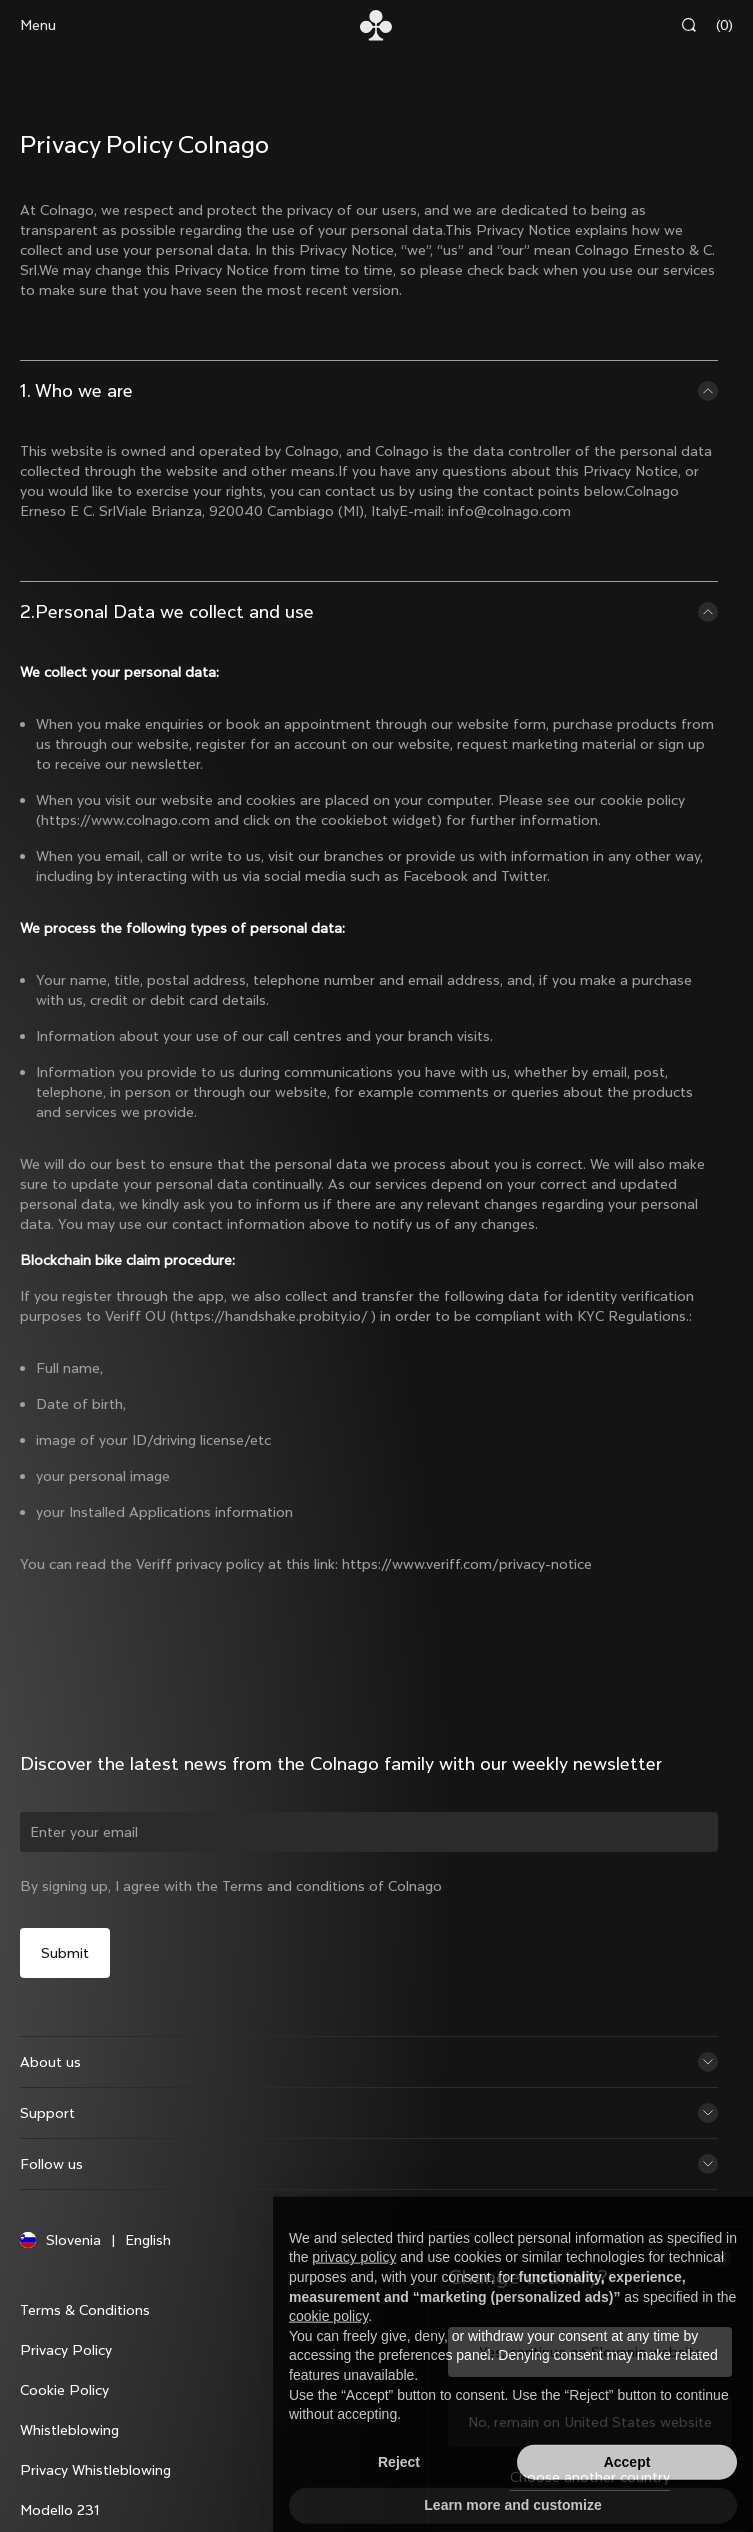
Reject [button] (399, 2497)
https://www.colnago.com (125, 820)
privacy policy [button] (354, 2292)
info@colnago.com (509, 511)
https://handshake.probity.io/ (271, 1316)
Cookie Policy (64, 2390)
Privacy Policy (66, 2350)
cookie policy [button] (328, 2351)
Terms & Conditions (85, 2310)
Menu (38, 25)
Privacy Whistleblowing (95, 2470)
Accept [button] (627, 2497)
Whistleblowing (69, 2430)
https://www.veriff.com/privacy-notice (467, 1564)
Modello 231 (59, 2510)
